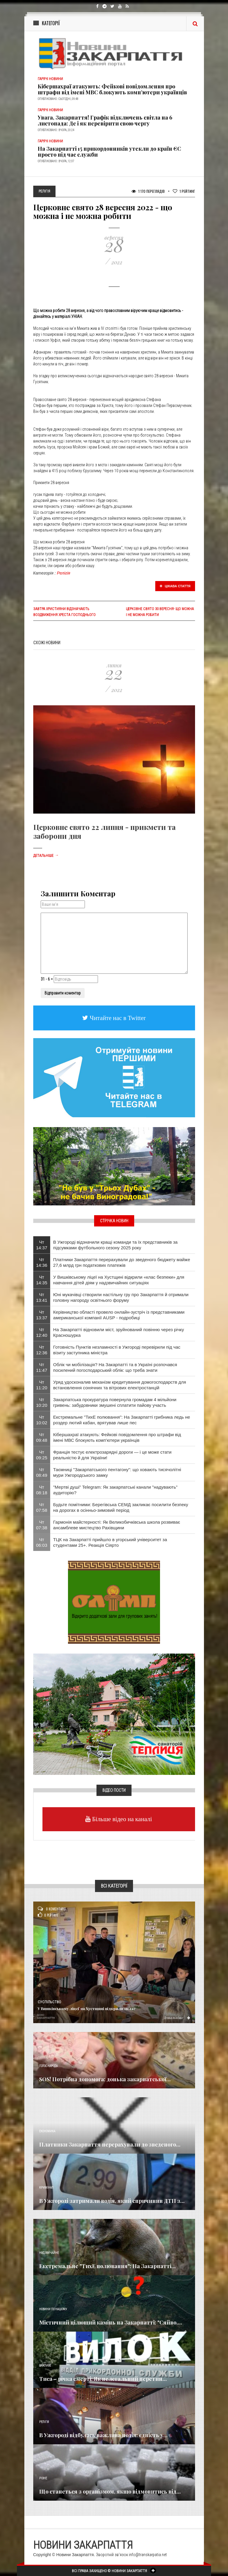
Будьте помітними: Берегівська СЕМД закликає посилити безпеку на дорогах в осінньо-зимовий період (120, 1507)
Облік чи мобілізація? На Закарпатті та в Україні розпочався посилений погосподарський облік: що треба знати (115, 1367)
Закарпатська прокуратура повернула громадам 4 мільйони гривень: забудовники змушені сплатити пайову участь (114, 1402)
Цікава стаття (175, 586)
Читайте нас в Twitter (117, 1018)
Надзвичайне (49, 2252)
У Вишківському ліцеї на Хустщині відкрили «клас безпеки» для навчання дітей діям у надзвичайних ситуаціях (118, 1280)
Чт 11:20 (42, 1385)
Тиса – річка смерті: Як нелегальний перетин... (103, 2378)
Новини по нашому (53, 2309)
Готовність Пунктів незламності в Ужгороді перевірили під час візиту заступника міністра (116, 1350)
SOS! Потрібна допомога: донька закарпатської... (105, 2079)
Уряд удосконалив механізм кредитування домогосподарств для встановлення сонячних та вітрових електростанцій (119, 1385)
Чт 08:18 (42, 1489)
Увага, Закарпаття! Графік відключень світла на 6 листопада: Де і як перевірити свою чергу (105, 120)
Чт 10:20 (42, 1402)
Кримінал (46, 2187)
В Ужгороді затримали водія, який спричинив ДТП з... (112, 2200)
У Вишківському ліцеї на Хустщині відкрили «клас (86, 2008)
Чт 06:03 (42, 1542)
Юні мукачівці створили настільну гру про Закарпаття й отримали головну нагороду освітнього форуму (121, 1297)
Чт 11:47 (42, 1367)
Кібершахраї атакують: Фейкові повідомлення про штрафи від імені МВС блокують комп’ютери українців (112, 89)
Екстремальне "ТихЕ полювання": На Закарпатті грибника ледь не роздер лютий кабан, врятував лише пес (121, 1420)
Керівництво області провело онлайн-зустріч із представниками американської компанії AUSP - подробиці (118, 1315)
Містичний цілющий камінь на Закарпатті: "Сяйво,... (110, 2322)
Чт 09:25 (42, 1455)
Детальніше (46, 856)
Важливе (45, 2365)
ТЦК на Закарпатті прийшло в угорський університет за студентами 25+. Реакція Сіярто (110, 1542)
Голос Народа (48, 2066)
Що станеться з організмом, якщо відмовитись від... (110, 2491)
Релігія (63, 573)
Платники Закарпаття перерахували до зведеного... (109, 2144)
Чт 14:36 (42, 1262)
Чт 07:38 (42, 1524)
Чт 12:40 (42, 1332)
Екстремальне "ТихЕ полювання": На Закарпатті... (107, 2266)
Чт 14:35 (42, 1280)
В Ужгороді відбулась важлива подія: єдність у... (103, 2435)
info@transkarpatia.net (148, 2554)
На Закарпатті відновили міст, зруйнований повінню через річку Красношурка (118, 1332)
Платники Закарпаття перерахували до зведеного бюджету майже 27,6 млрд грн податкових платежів (121, 1262)
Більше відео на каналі (121, 1819)
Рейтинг (184, 191)
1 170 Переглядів (148, 191)
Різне (43, 2478)
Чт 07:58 (42, 1507)
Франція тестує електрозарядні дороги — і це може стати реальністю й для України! (112, 1455)
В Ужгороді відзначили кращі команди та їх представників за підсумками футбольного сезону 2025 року (115, 1245)
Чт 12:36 (42, 1350)
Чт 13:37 (42, 1315)
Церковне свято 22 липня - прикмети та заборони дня (104, 831)
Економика (47, 2131)
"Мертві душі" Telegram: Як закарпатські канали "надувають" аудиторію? (115, 1489)
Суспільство (49, 2002)
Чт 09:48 (42, 1437)
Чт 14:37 (42, 1245)
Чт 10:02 (42, 1420)
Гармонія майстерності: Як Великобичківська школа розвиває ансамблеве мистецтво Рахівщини (116, 1524)
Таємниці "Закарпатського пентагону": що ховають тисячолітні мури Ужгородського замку (117, 1472)
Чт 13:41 (42, 1297)
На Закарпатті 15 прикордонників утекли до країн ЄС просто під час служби (109, 151)
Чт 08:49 (42, 1472)
